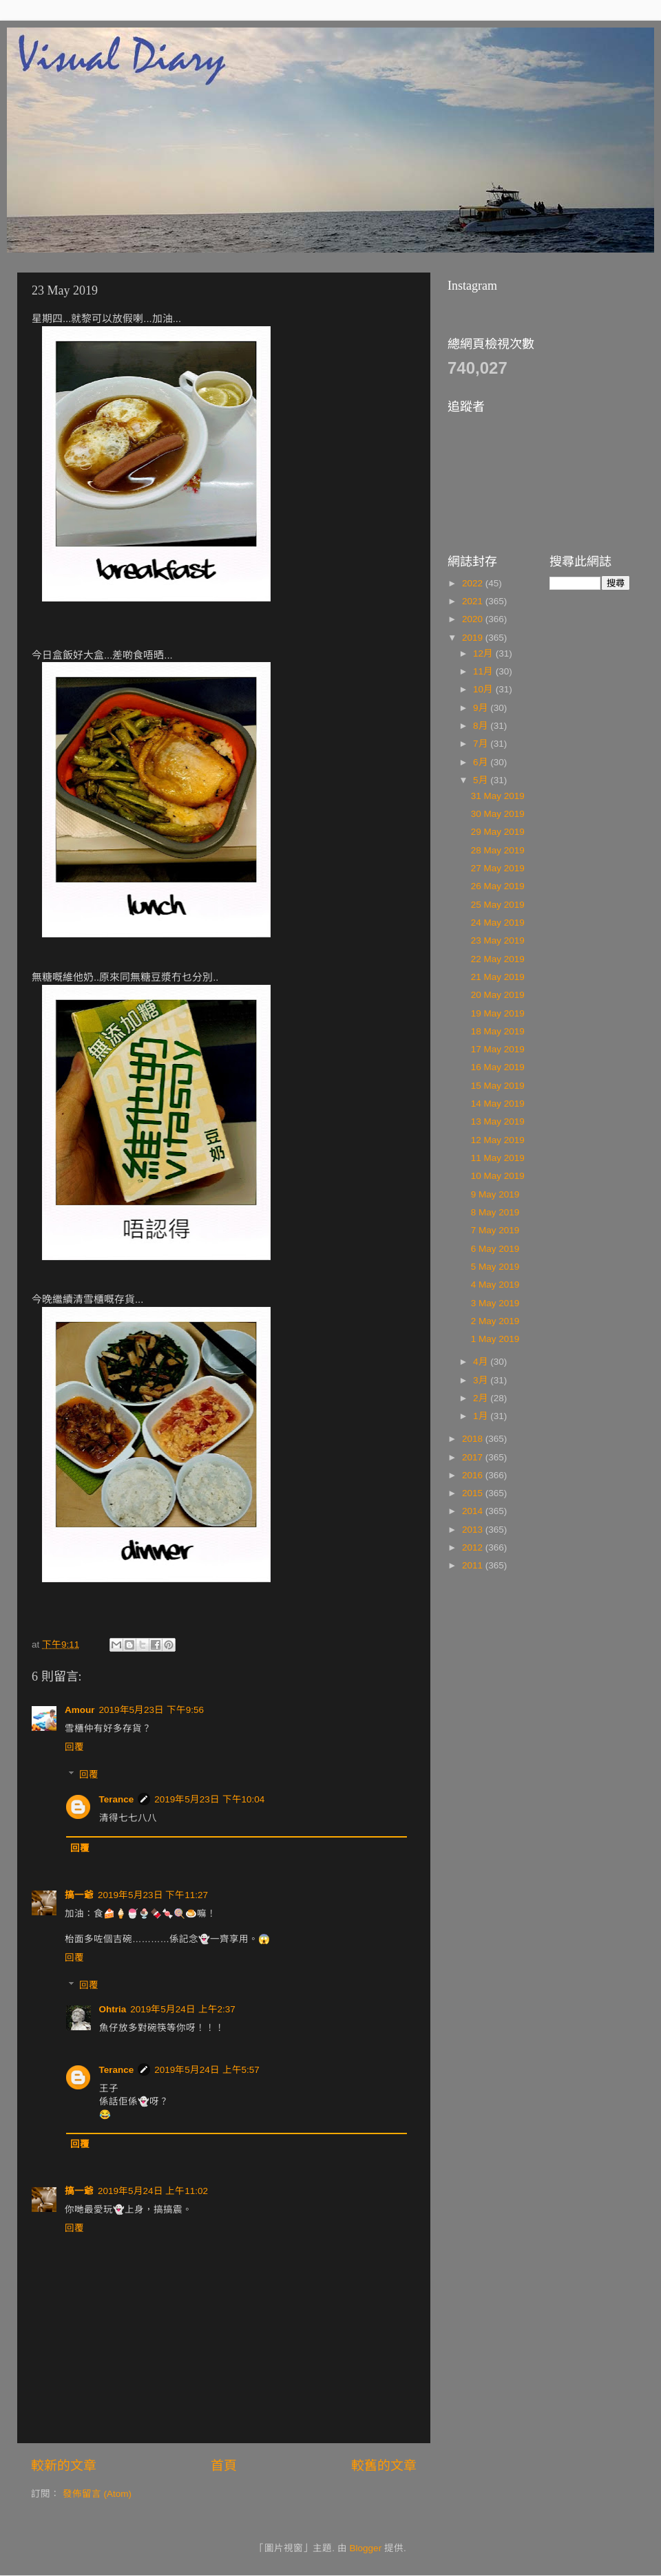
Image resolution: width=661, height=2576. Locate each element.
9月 (481, 708)
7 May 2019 (495, 1230)
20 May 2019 (498, 995)
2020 (473, 619)
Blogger (366, 2548)
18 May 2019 (498, 1031)
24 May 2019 (498, 922)
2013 (473, 1529)
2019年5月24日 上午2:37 (182, 2009)
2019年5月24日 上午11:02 (153, 2191)
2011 (473, 1565)
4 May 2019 (495, 1284)
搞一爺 (79, 1895)
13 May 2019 (498, 1121)
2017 (473, 1457)
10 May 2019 (498, 1176)
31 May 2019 (498, 796)
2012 (473, 1547)
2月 (481, 1398)
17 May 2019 (498, 1049)
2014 (473, 1511)
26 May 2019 (498, 886)
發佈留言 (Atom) (97, 2494)
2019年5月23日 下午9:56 (151, 1710)
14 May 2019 (498, 1103)
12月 (484, 653)
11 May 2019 (498, 1158)
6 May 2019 (495, 1249)
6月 (481, 762)
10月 (484, 689)
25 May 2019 (498, 905)
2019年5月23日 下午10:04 (209, 1799)
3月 (481, 1380)
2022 (473, 583)
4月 (481, 1361)
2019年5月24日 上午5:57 (207, 2070)
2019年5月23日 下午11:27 (153, 1895)
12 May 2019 (498, 1140)
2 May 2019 (495, 1321)
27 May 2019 (498, 868)
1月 (481, 1416)
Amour (80, 1710)
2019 (473, 637)
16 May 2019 (498, 1067)
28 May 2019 (498, 850)
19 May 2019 (498, 1013)
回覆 (74, 1747)
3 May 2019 (495, 1303)
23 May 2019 (498, 940)
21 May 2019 (498, 977)
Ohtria (113, 2009)
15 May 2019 (498, 1086)
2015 (473, 1493)
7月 (481, 743)
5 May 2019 (495, 1267)
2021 (473, 601)
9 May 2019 (495, 1194)
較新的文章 (63, 2465)
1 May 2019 (495, 1339)
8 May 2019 (495, 1212)
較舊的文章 (384, 2465)
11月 (484, 671)
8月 (481, 726)
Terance (116, 1799)
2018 (473, 1439)
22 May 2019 (498, 959)
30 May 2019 (498, 814)
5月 (481, 780)
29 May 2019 (498, 832)
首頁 (224, 2465)
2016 (473, 1475)
